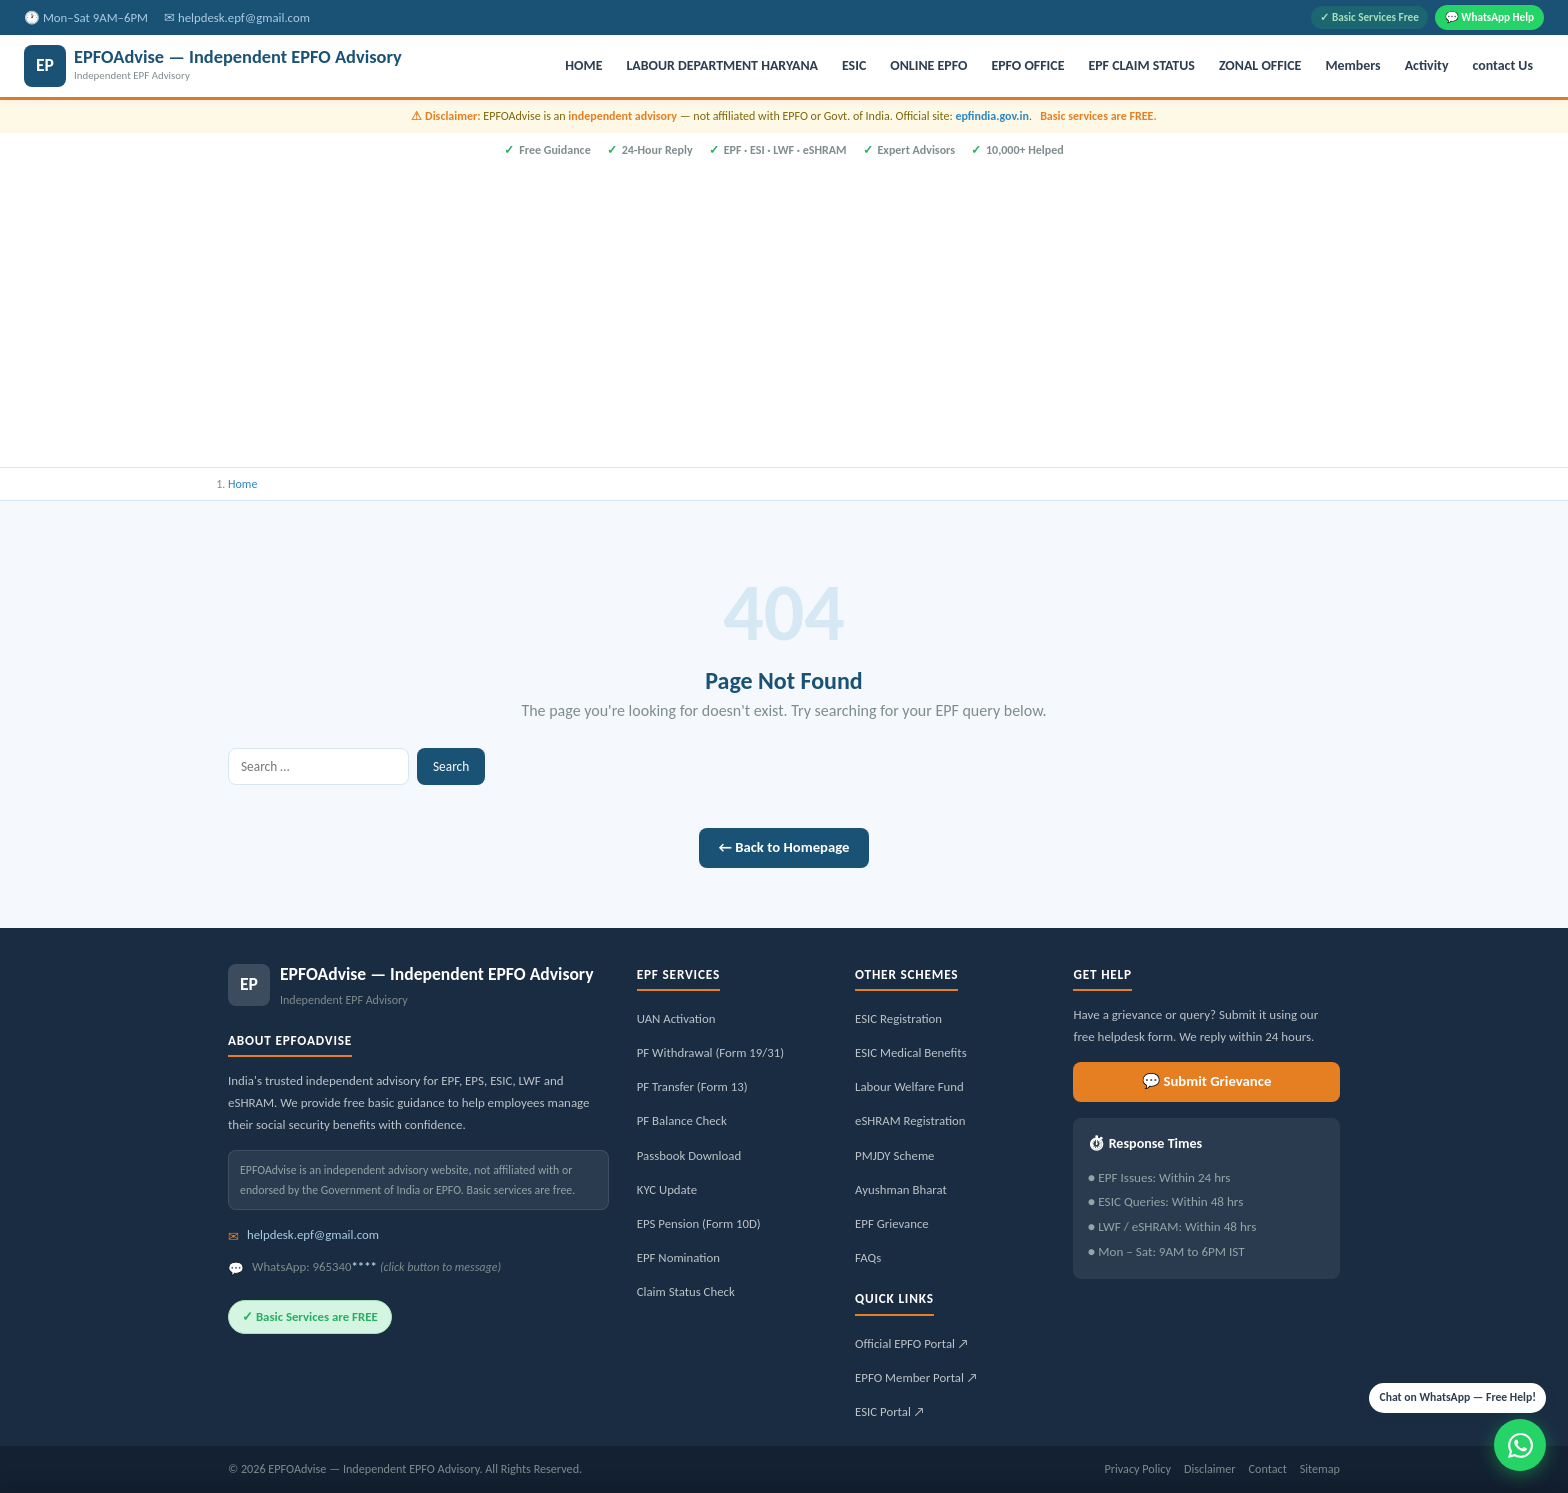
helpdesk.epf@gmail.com (244, 17)
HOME (583, 65)
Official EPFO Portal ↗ (912, 1343)
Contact (1268, 1468)
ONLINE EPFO (928, 65)
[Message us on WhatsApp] (1520, 1445)
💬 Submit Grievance (1206, 1081)
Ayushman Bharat (901, 1189)
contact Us (1502, 65)
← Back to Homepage (784, 847)
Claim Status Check (686, 1291)
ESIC (854, 65)
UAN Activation (676, 1018)
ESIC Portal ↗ (890, 1411)
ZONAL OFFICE (1260, 65)
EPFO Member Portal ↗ (916, 1377)
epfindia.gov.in (992, 116)
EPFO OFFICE (1027, 65)
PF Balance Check (682, 1120)
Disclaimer (1210, 1468)
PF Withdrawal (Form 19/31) (710, 1052)
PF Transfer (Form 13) (692, 1086)
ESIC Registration (898, 1018)
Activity (1427, 65)
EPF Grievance (892, 1223)
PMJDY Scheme (894, 1155)
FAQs (868, 1257)
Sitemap (1320, 1468)
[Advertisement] (784, 310)
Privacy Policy (1137, 1468)
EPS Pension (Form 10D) (699, 1223)
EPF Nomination (678, 1257)
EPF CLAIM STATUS (1141, 65)
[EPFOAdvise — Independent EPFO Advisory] (285, 66)
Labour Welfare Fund (909, 1086)
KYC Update (667, 1189)
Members (1352, 65)
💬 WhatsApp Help (1489, 17)
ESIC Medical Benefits (911, 1052)
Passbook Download (689, 1155)
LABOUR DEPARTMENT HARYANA (722, 65)
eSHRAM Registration (910, 1120)
